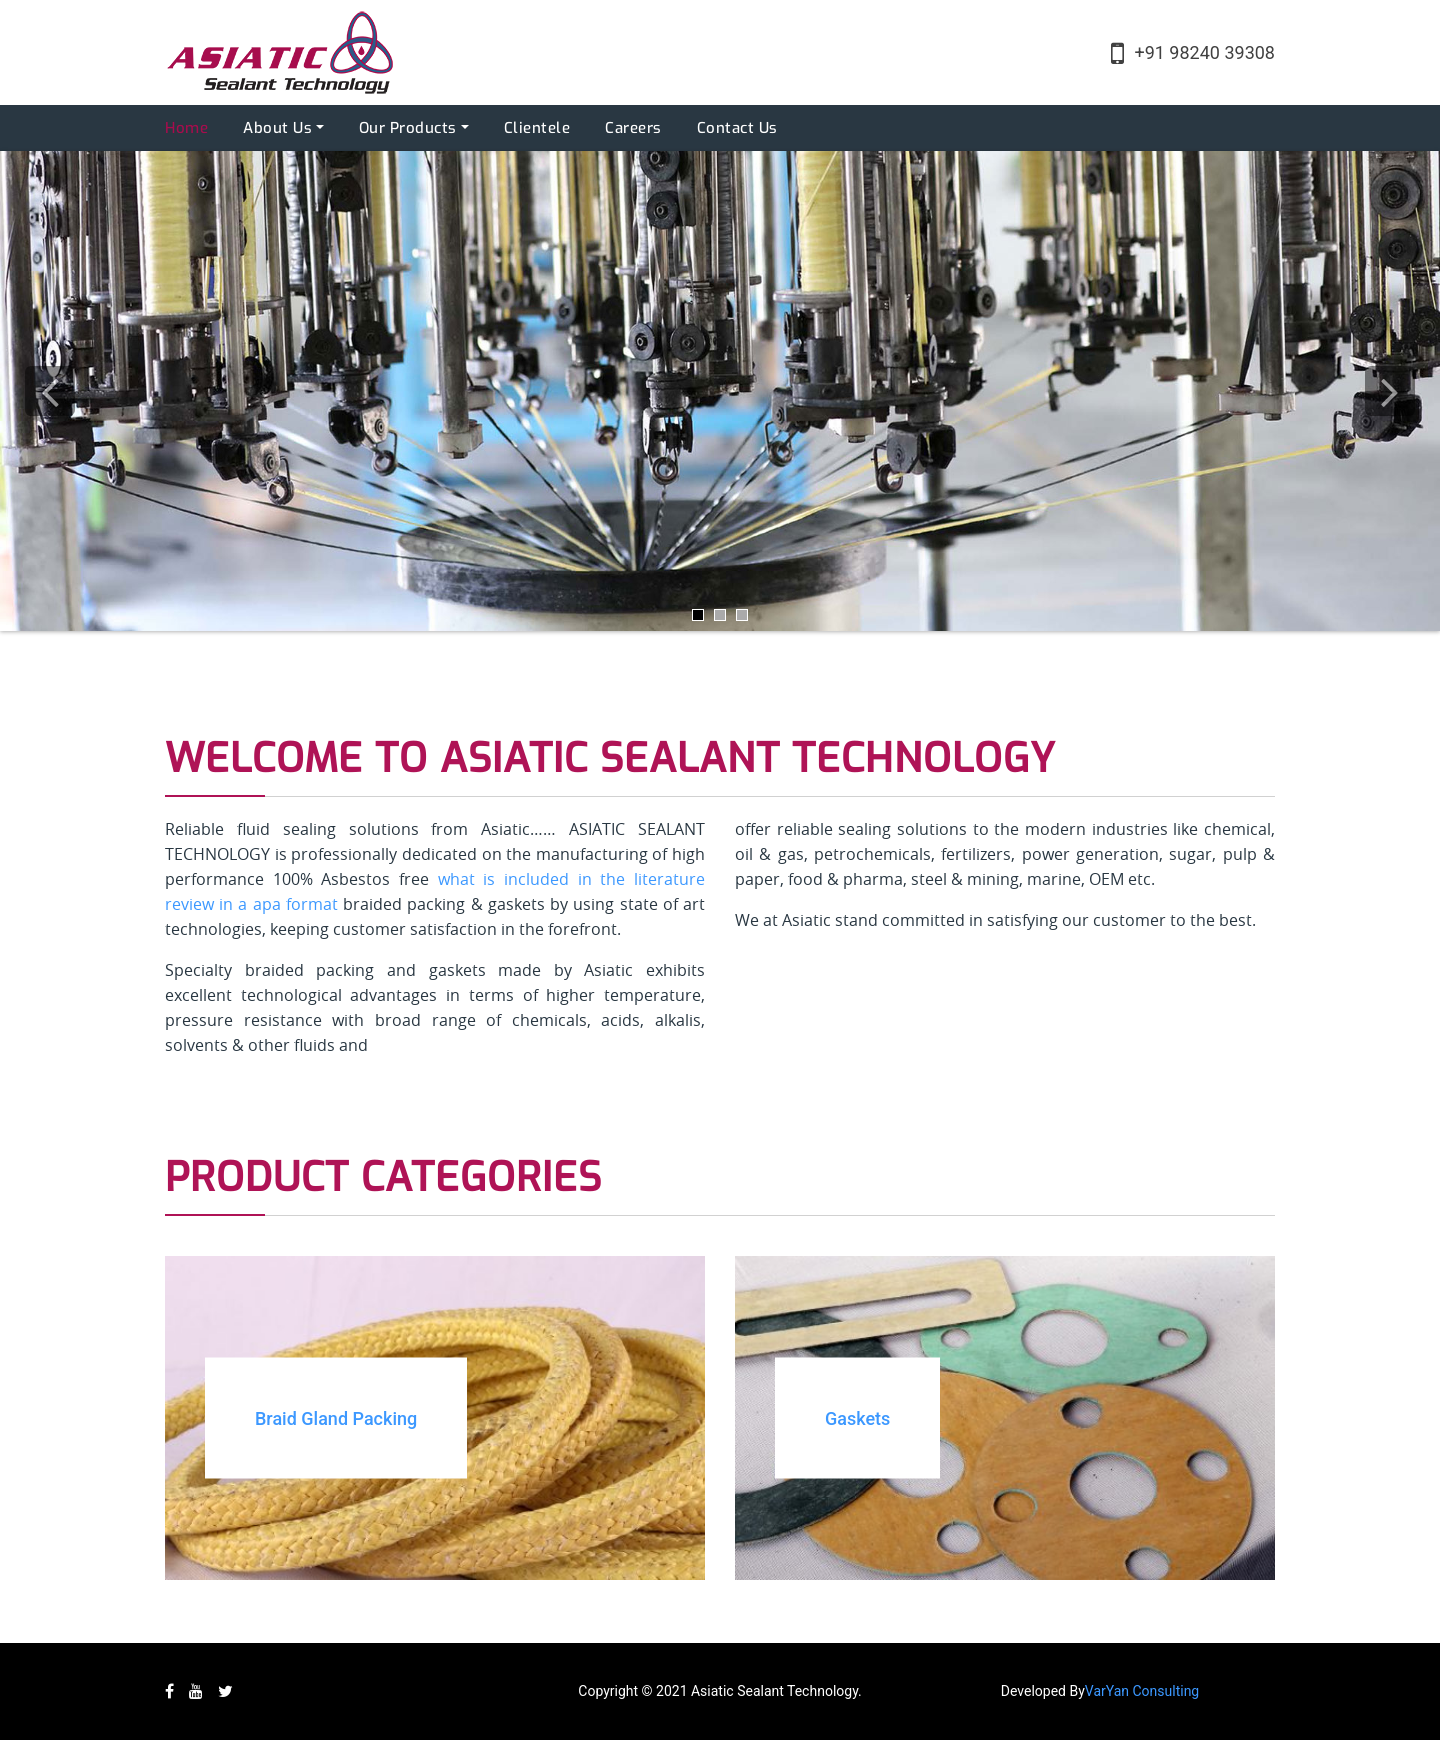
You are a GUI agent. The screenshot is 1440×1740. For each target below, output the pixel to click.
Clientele (537, 128)
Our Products (408, 128)
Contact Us (737, 128)
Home (186, 128)
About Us (277, 128)
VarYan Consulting (1142, 1691)
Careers (633, 128)
